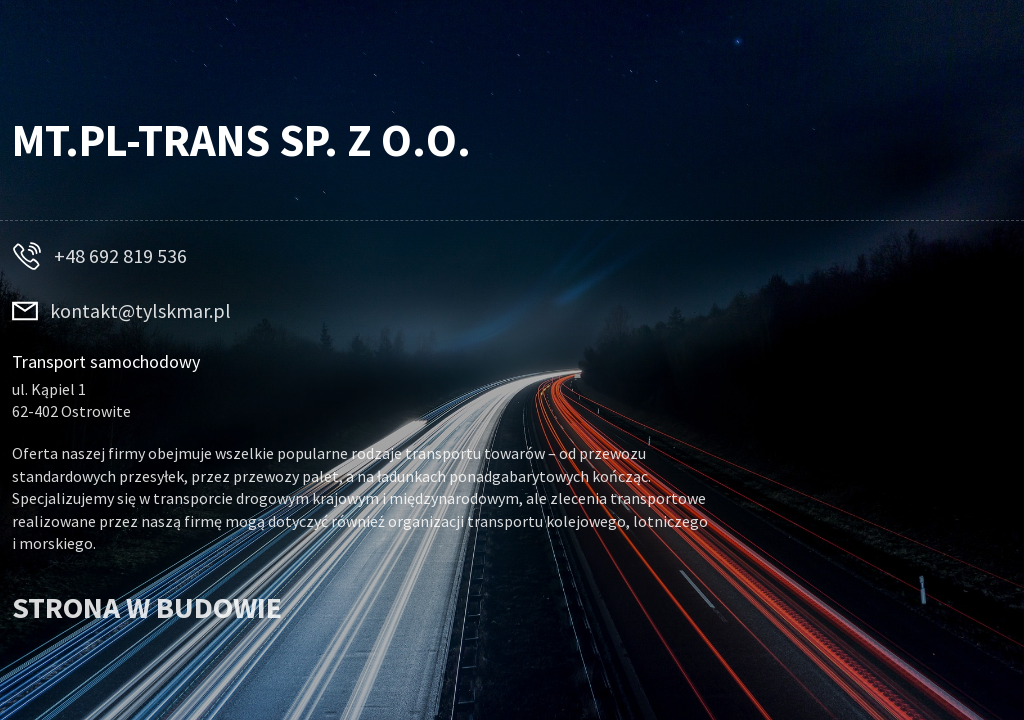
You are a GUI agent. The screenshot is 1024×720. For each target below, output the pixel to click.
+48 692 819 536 (120, 256)
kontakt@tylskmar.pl (140, 311)
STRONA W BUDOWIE (147, 607)
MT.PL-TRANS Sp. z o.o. (241, 140)
